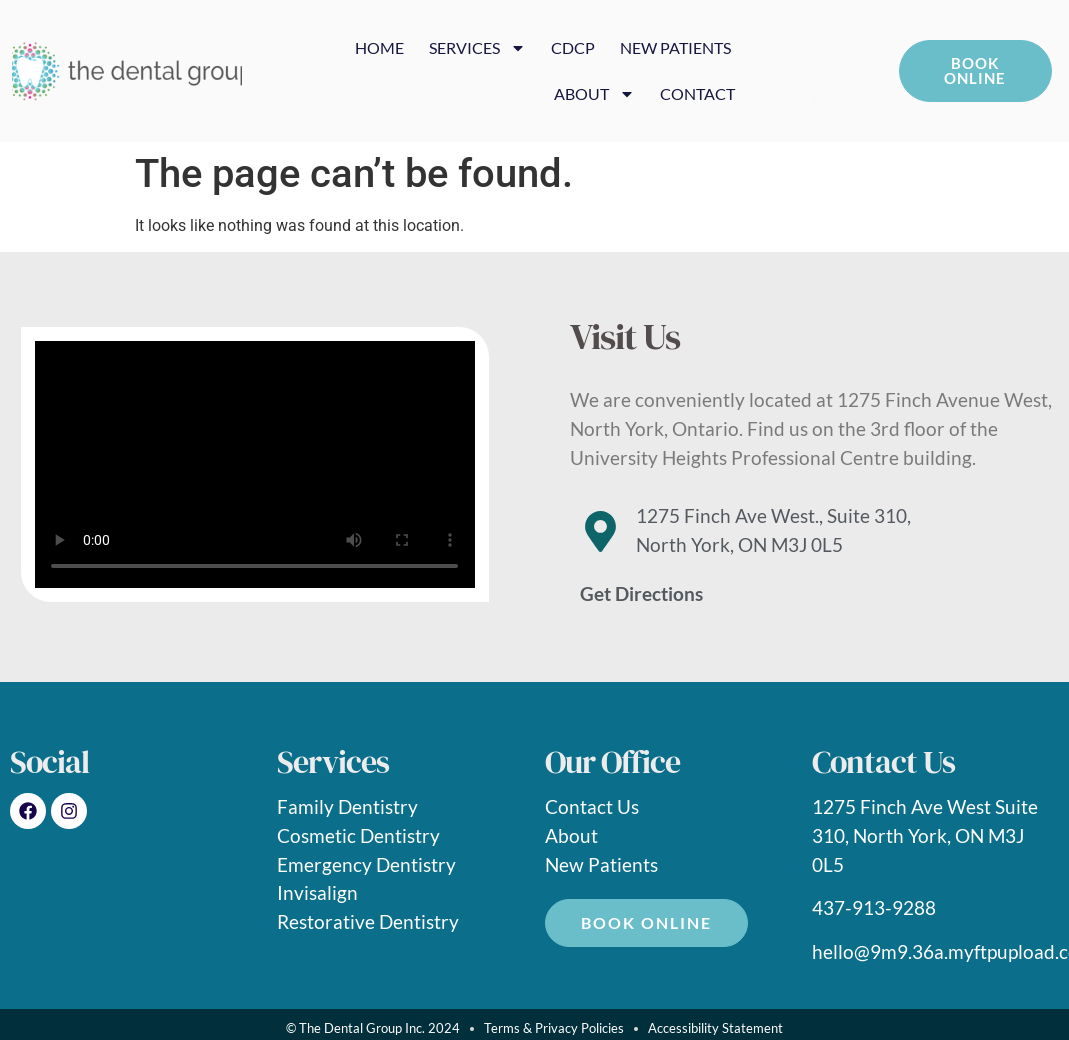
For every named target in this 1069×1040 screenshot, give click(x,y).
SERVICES (477, 48)
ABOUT (594, 94)
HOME (379, 47)
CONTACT (697, 93)
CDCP (573, 47)
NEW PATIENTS (675, 47)
